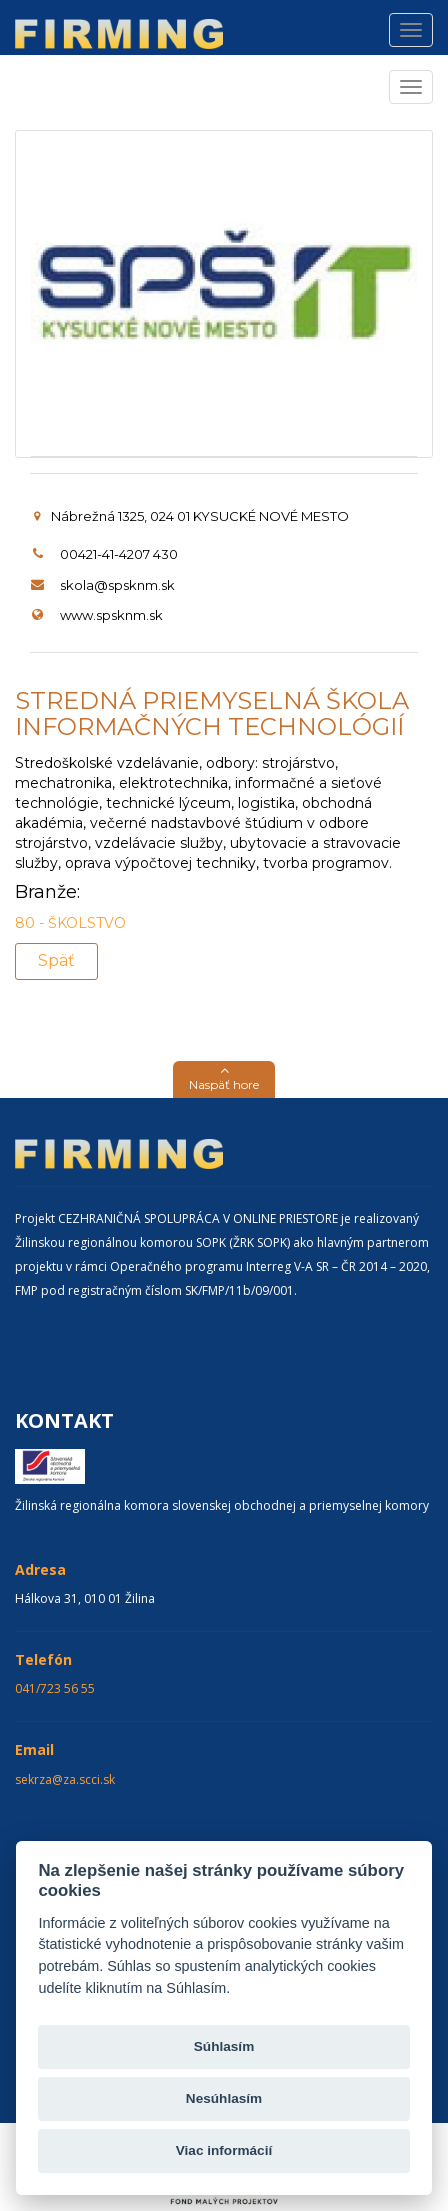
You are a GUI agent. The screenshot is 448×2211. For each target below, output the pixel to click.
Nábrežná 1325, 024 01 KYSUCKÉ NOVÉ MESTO (191, 516)
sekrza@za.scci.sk (65, 1779)
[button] (224, 1079)
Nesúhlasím (224, 2098)
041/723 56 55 (55, 1688)
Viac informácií (224, 2150)
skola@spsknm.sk (117, 585)
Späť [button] (56, 960)
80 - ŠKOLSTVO (70, 923)
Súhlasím (224, 2046)
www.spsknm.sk (111, 615)
